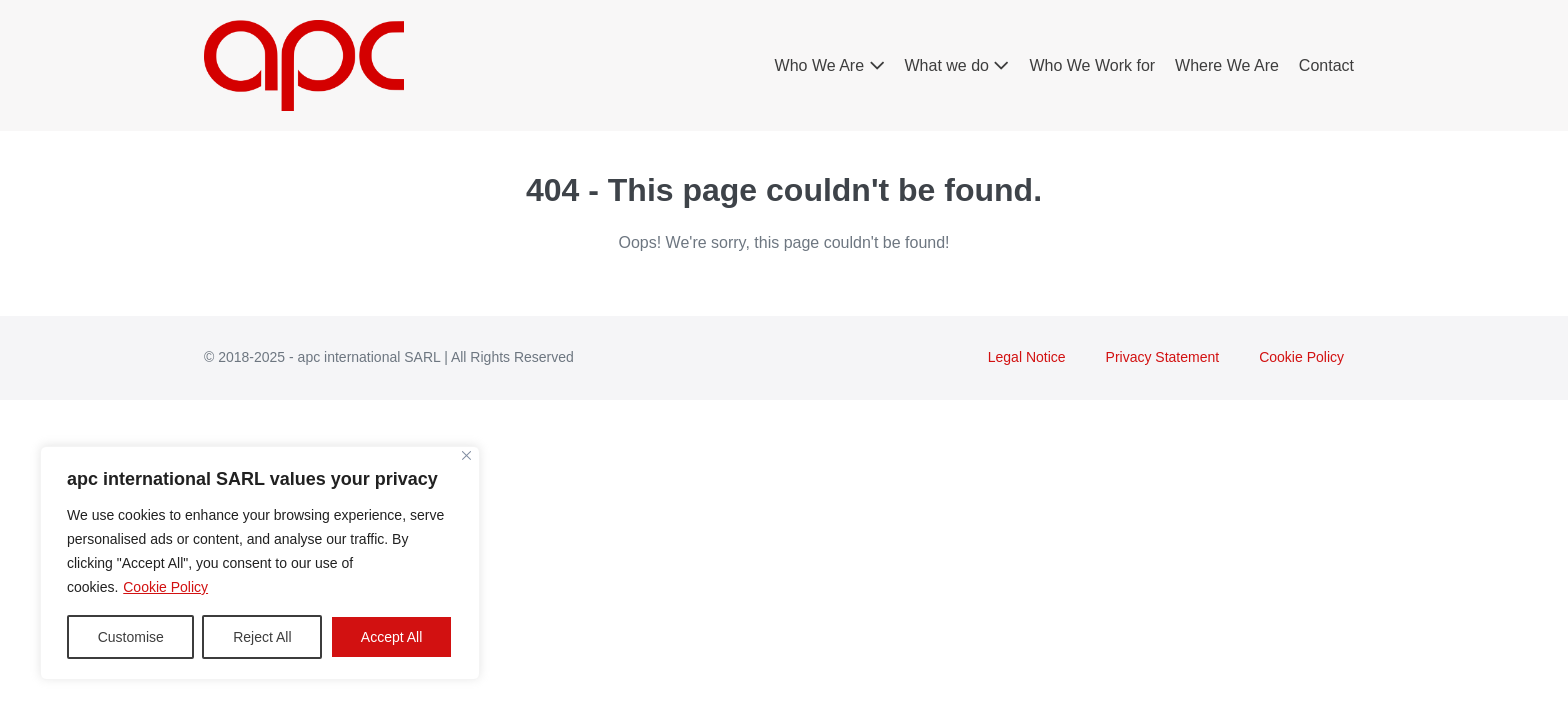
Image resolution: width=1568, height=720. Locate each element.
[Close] (466, 455)
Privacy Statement (1163, 357)
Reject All (262, 637)
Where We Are (1227, 65)
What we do (957, 65)
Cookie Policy (165, 587)
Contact (1326, 65)
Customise (131, 637)
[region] (260, 563)
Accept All (391, 637)
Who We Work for (1092, 65)
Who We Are (830, 65)
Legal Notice (1027, 357)
